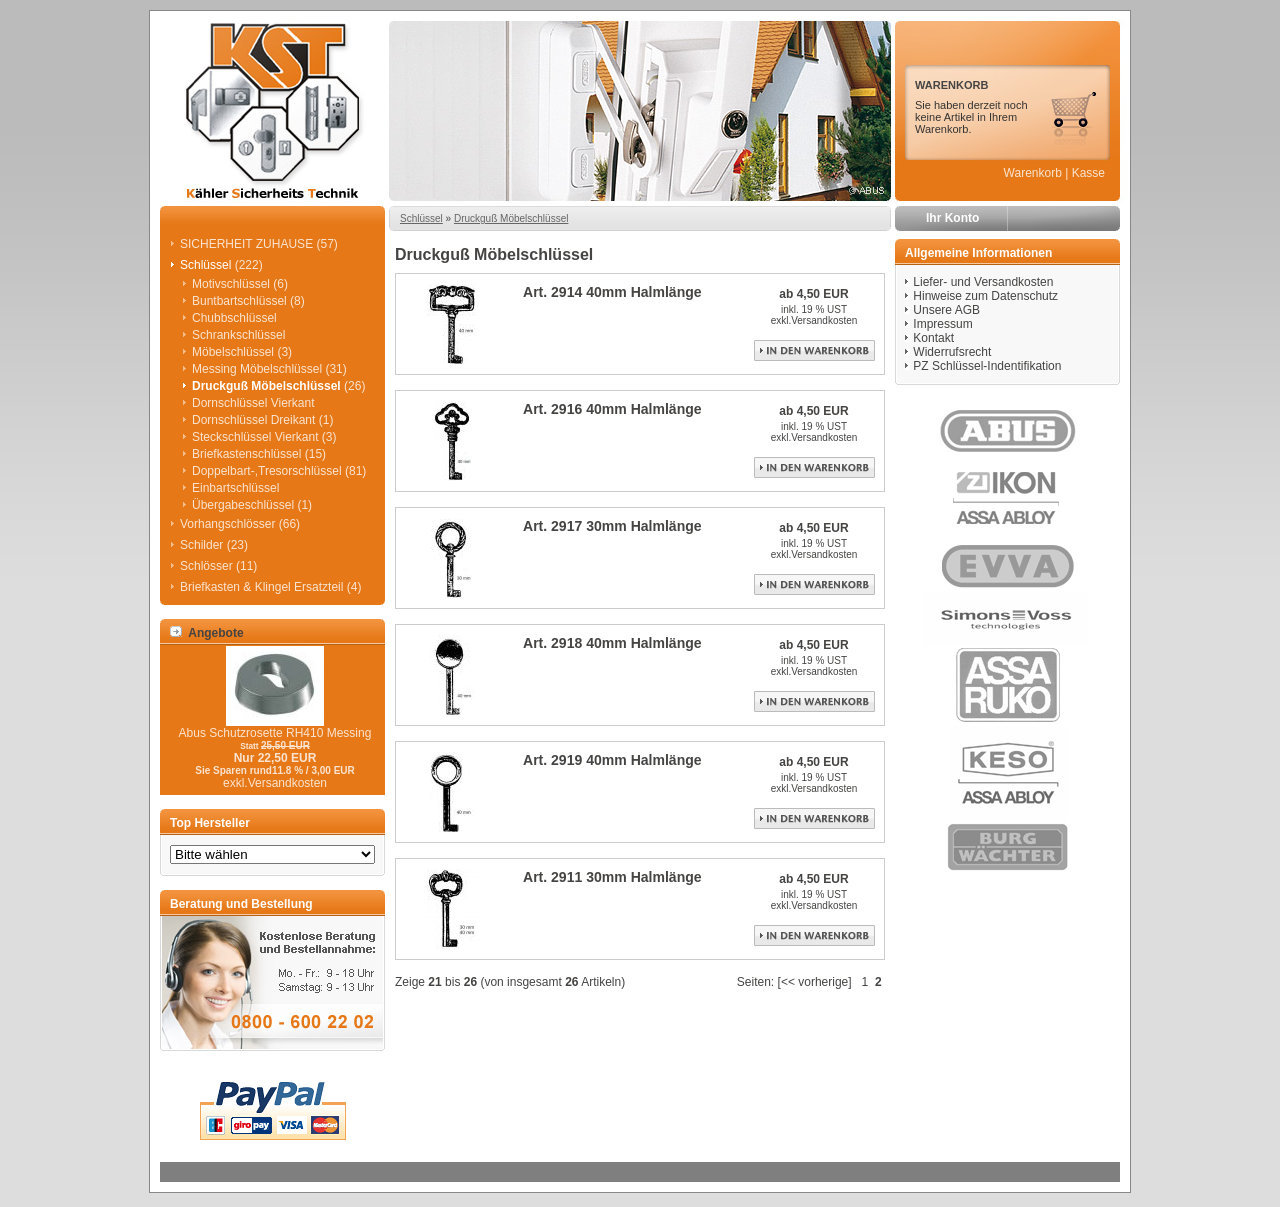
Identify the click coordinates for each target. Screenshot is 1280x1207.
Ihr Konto (952, 218)
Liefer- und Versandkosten (983, 282)
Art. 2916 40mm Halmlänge (612, 409)
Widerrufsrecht (952, 352)
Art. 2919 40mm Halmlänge (612, 760)
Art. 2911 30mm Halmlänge (612, 877)
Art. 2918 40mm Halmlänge (612, 643)
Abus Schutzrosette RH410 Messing (275, 733)
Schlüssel (421, 218)
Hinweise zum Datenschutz (985, 296)
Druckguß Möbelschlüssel (511, 218)
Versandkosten (824, 320)
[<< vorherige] (815, 982)
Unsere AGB (946, 310)
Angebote (207, 633)
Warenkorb (1033, 173)
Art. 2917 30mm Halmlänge (612, 526)
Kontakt (933, 338)
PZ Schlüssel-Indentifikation (987, 366)
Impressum (942, 324)
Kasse (1088, 173)
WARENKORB (951, 85)
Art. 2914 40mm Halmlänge (612, 292)
